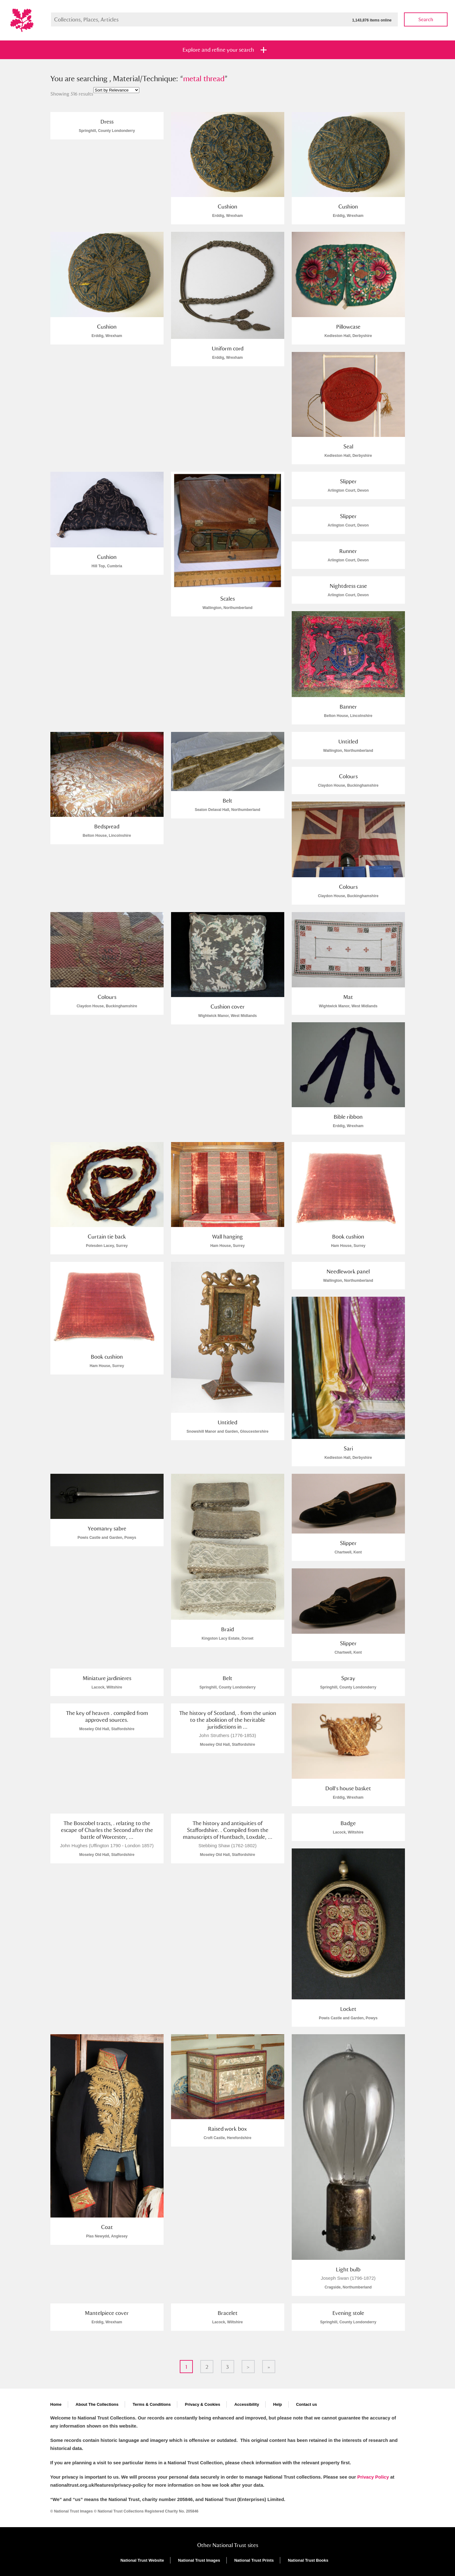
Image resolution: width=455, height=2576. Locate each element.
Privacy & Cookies (202, 2404)
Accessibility (246, 2404)
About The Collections (97, 2404)
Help (277, 2404)
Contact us (306, 2404)
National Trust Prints (254, 2560)
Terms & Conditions (151, 2404)
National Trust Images (199, 2560)
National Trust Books (308, 2560)
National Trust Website (142, 2560)
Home (56, 2404)
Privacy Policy (373, 2477)
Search (425, 19)
